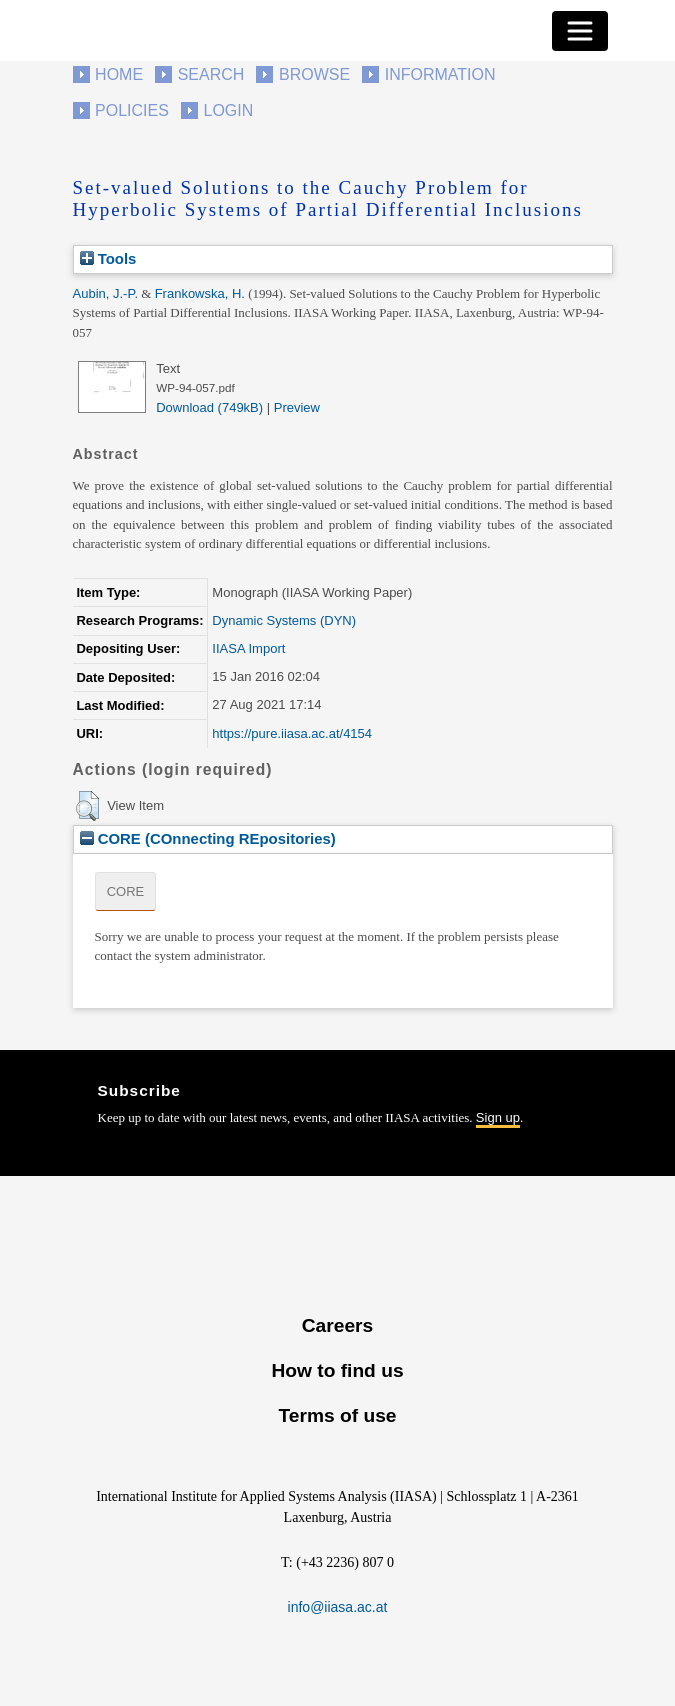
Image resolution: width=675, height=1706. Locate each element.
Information (440, 74)
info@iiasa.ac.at (338, 1607)
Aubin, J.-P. (106, 293)
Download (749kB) (209, 407)
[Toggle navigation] (580, 31)
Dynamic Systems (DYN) (284, 620)
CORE (126, 891)
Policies (132, 110)
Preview (297, 407)
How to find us (337, 1370)
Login (229, 110)
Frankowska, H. (200, 293)
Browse (314, 74)
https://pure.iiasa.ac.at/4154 (292, 733)
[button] (87, 806)
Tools (108, 258)
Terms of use (337, 1415)
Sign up (498, 1117)
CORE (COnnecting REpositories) (208, 838)
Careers (337, 1325)
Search (211, 74)
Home (119, 74)
